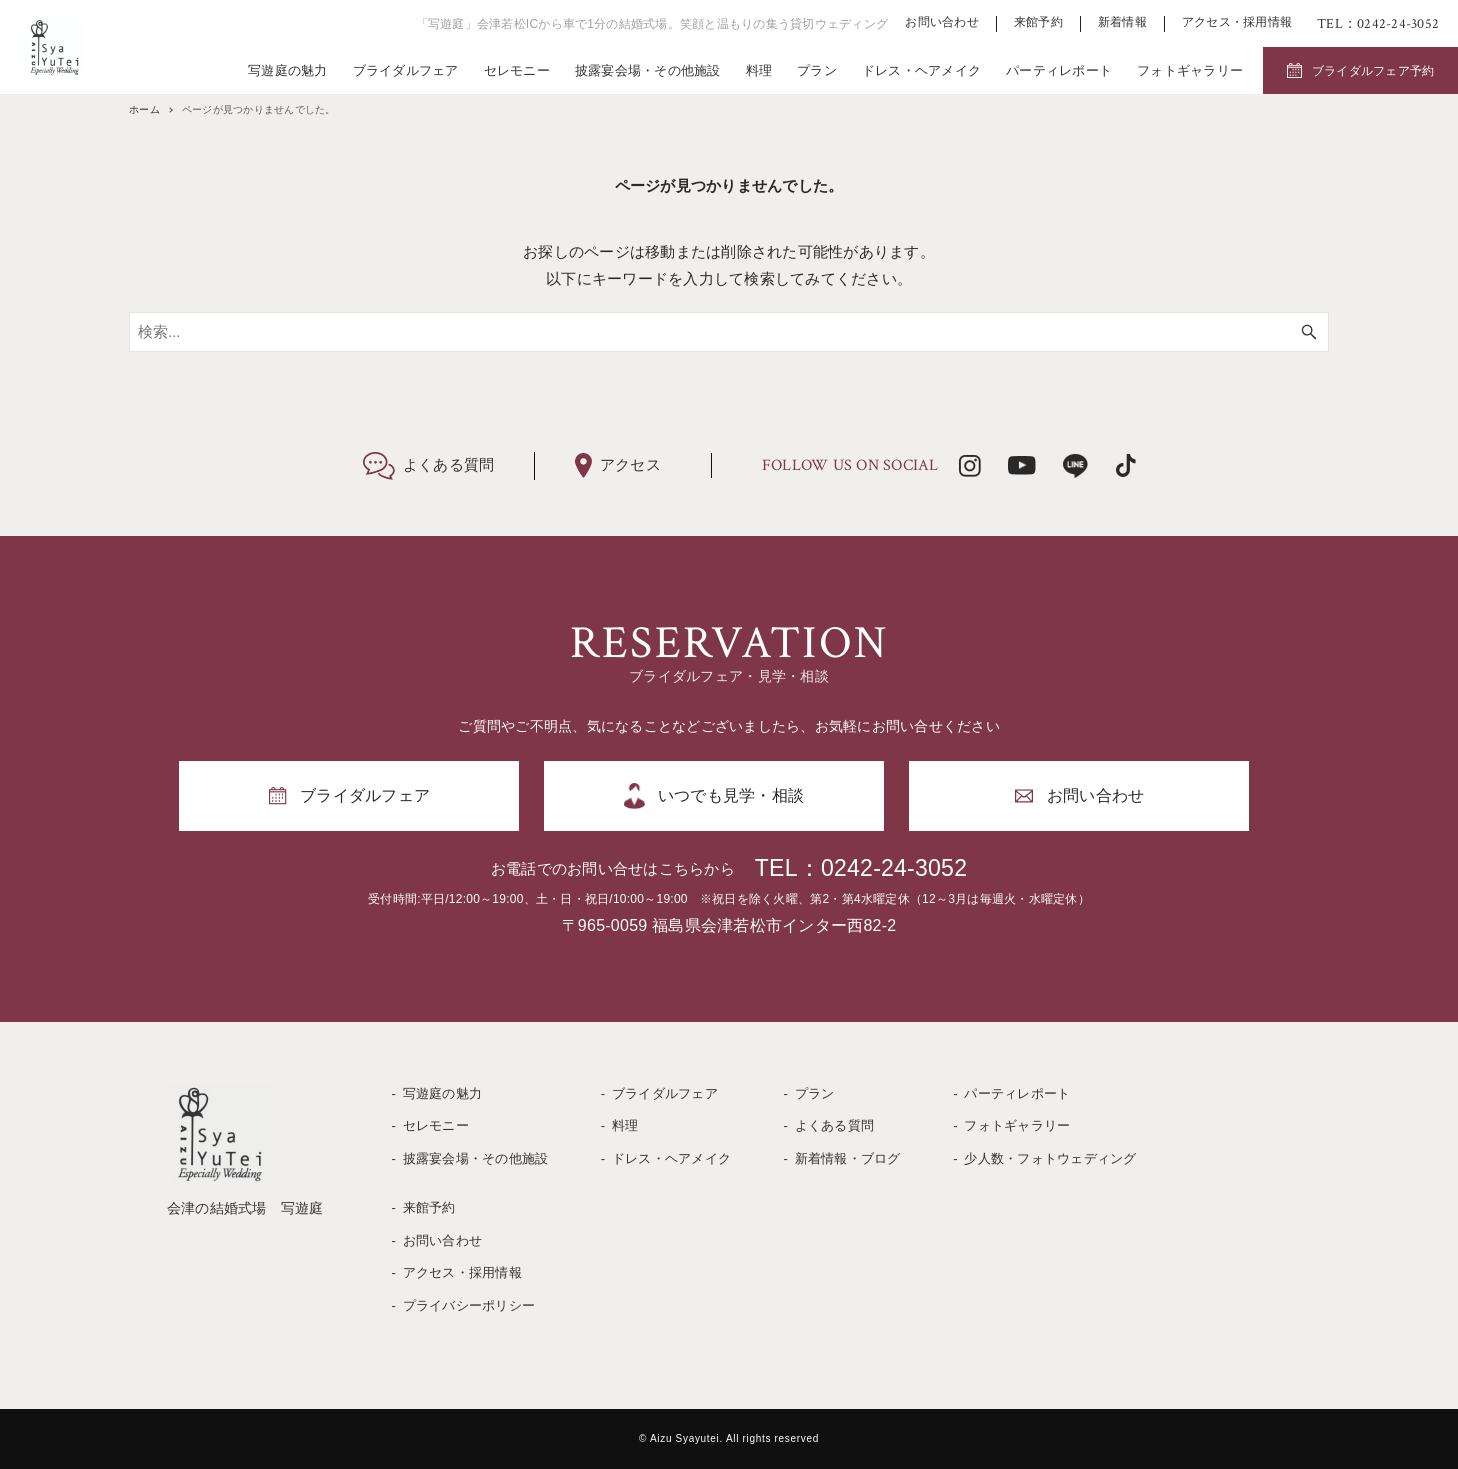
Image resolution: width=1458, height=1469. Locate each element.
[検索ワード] (729, 332)
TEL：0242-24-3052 (861, 868)
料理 (759, 70)
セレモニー (517, 70)
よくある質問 (835, 1125)
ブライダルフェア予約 (1373, 71)
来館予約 (1038, 22)
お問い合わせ (942, 22)
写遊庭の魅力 (288, 70)
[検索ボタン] (1309, 332)
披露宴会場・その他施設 (648, 70)
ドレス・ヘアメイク (921, 70)
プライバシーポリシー (469, 1305)
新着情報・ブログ (848, 1158)
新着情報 (1122, 22)
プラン (817, 70)
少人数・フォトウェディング (1050, 1158)
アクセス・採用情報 (1237, 22)
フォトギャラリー (1190, 70)
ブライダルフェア (406, 70)
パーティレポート (1059, 70)
